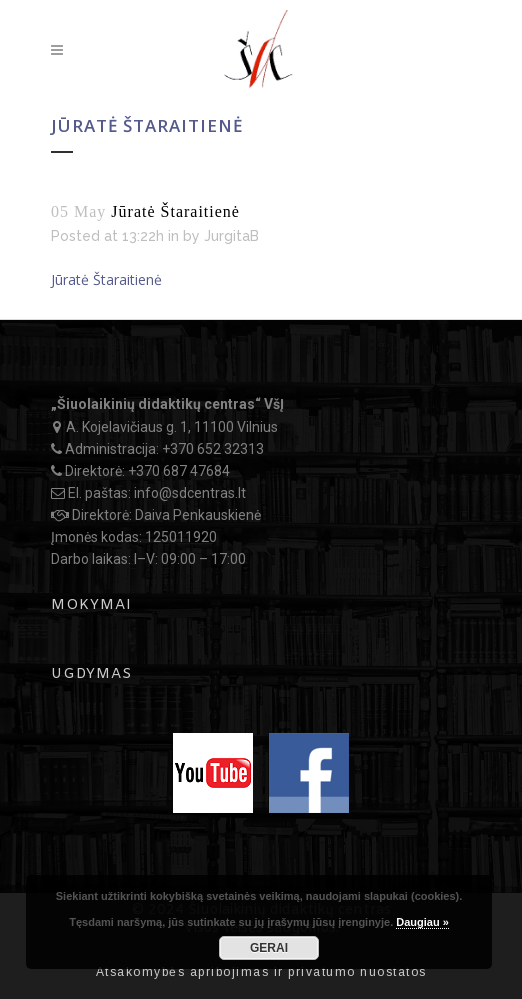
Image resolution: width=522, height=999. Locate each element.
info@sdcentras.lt (190, 493)
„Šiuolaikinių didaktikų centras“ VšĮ (167, 404)
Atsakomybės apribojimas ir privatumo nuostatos (261, 972)
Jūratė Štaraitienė (106, 279)
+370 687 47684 (179, 471)
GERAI (269, 948)
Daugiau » (422, 922)
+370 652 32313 (213, 449)
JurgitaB (231, 236)
